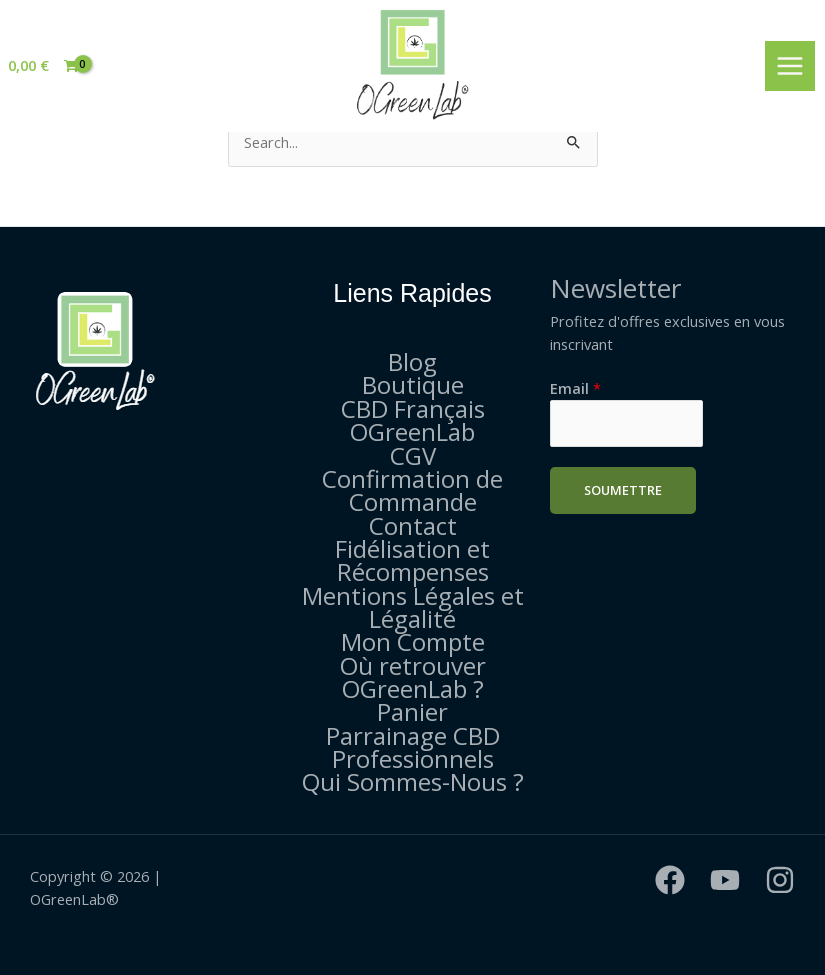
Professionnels (413, 758)
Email (575, 388)
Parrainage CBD (413, 735)
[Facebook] (670, 880)
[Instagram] (780, 880)
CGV (413, 455)
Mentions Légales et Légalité (413, 607)
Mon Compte (413, 641)
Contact (413, 525)
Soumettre (623, 490)
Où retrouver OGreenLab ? (413, 677)
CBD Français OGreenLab (413, 420)
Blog (412, 361)
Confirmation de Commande (412, 490)
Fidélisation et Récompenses (412, 560)
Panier (412, 711)
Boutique (413, 384)
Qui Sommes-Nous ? (413, 781)
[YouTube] (725, 880)
